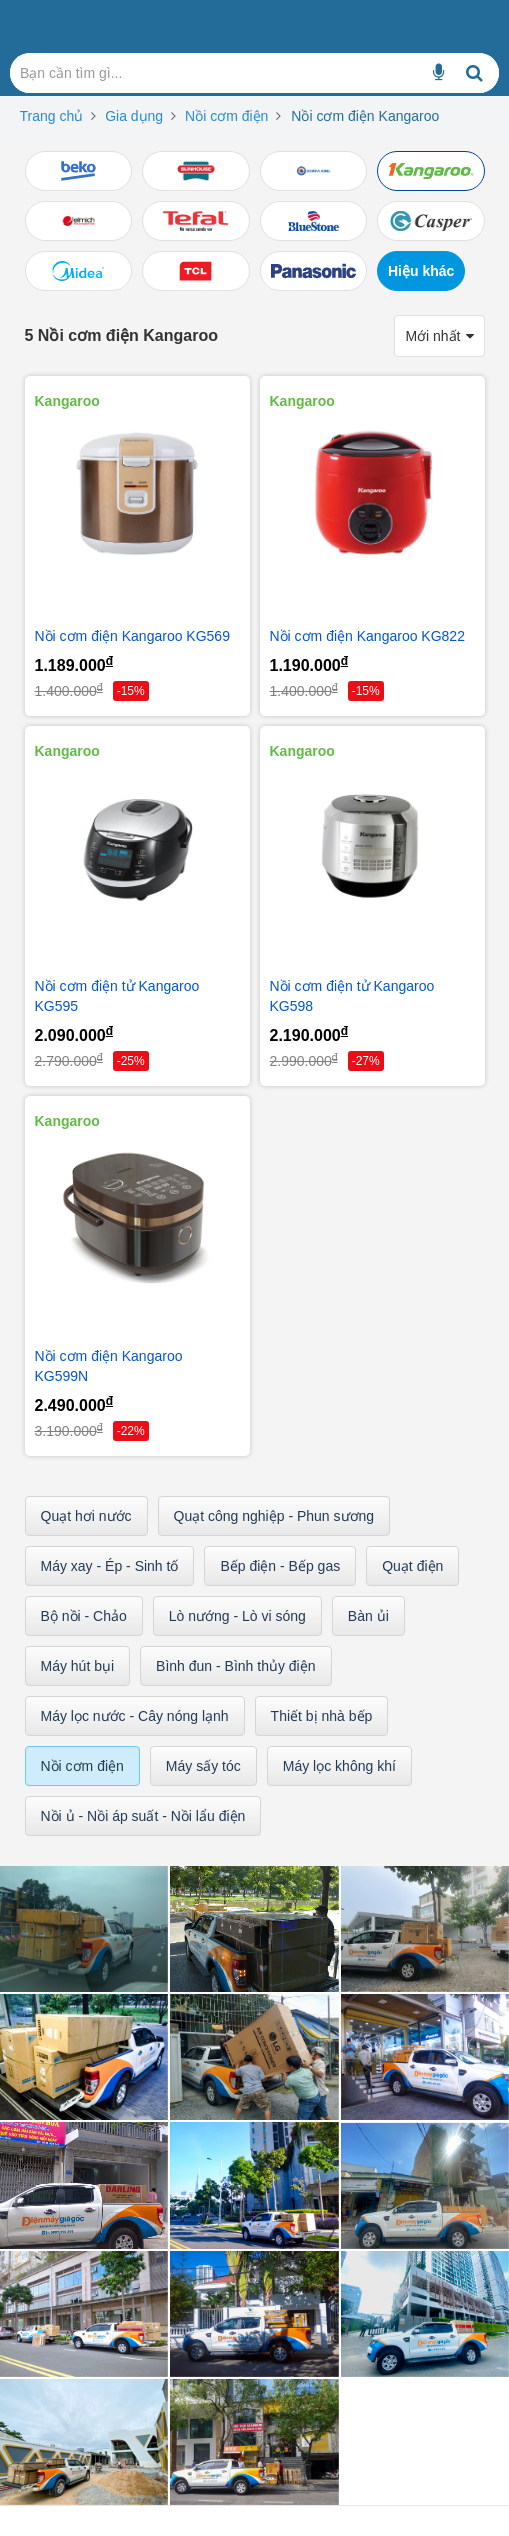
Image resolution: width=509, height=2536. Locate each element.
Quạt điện (412, 1566)
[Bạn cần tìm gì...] (439, 73)
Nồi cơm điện (226, 116)
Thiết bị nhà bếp (322, 1716)
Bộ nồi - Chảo (84, 1616)
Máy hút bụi (78, 1666)
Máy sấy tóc (203, 1766)
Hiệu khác (421, 271)
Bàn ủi (368, 1616)
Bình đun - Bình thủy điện (235, 1666)
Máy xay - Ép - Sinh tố (110, 1566)
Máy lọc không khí (339, 1766)
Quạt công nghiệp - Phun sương (274, 1516)
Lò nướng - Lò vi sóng (237, 1616)
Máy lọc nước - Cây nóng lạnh (135, 1716)
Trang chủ (52, 116)
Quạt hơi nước (86, 1516)
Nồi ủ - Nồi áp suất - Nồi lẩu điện (143, 1816)
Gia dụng (134, 116)
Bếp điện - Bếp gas (280, 1566)
